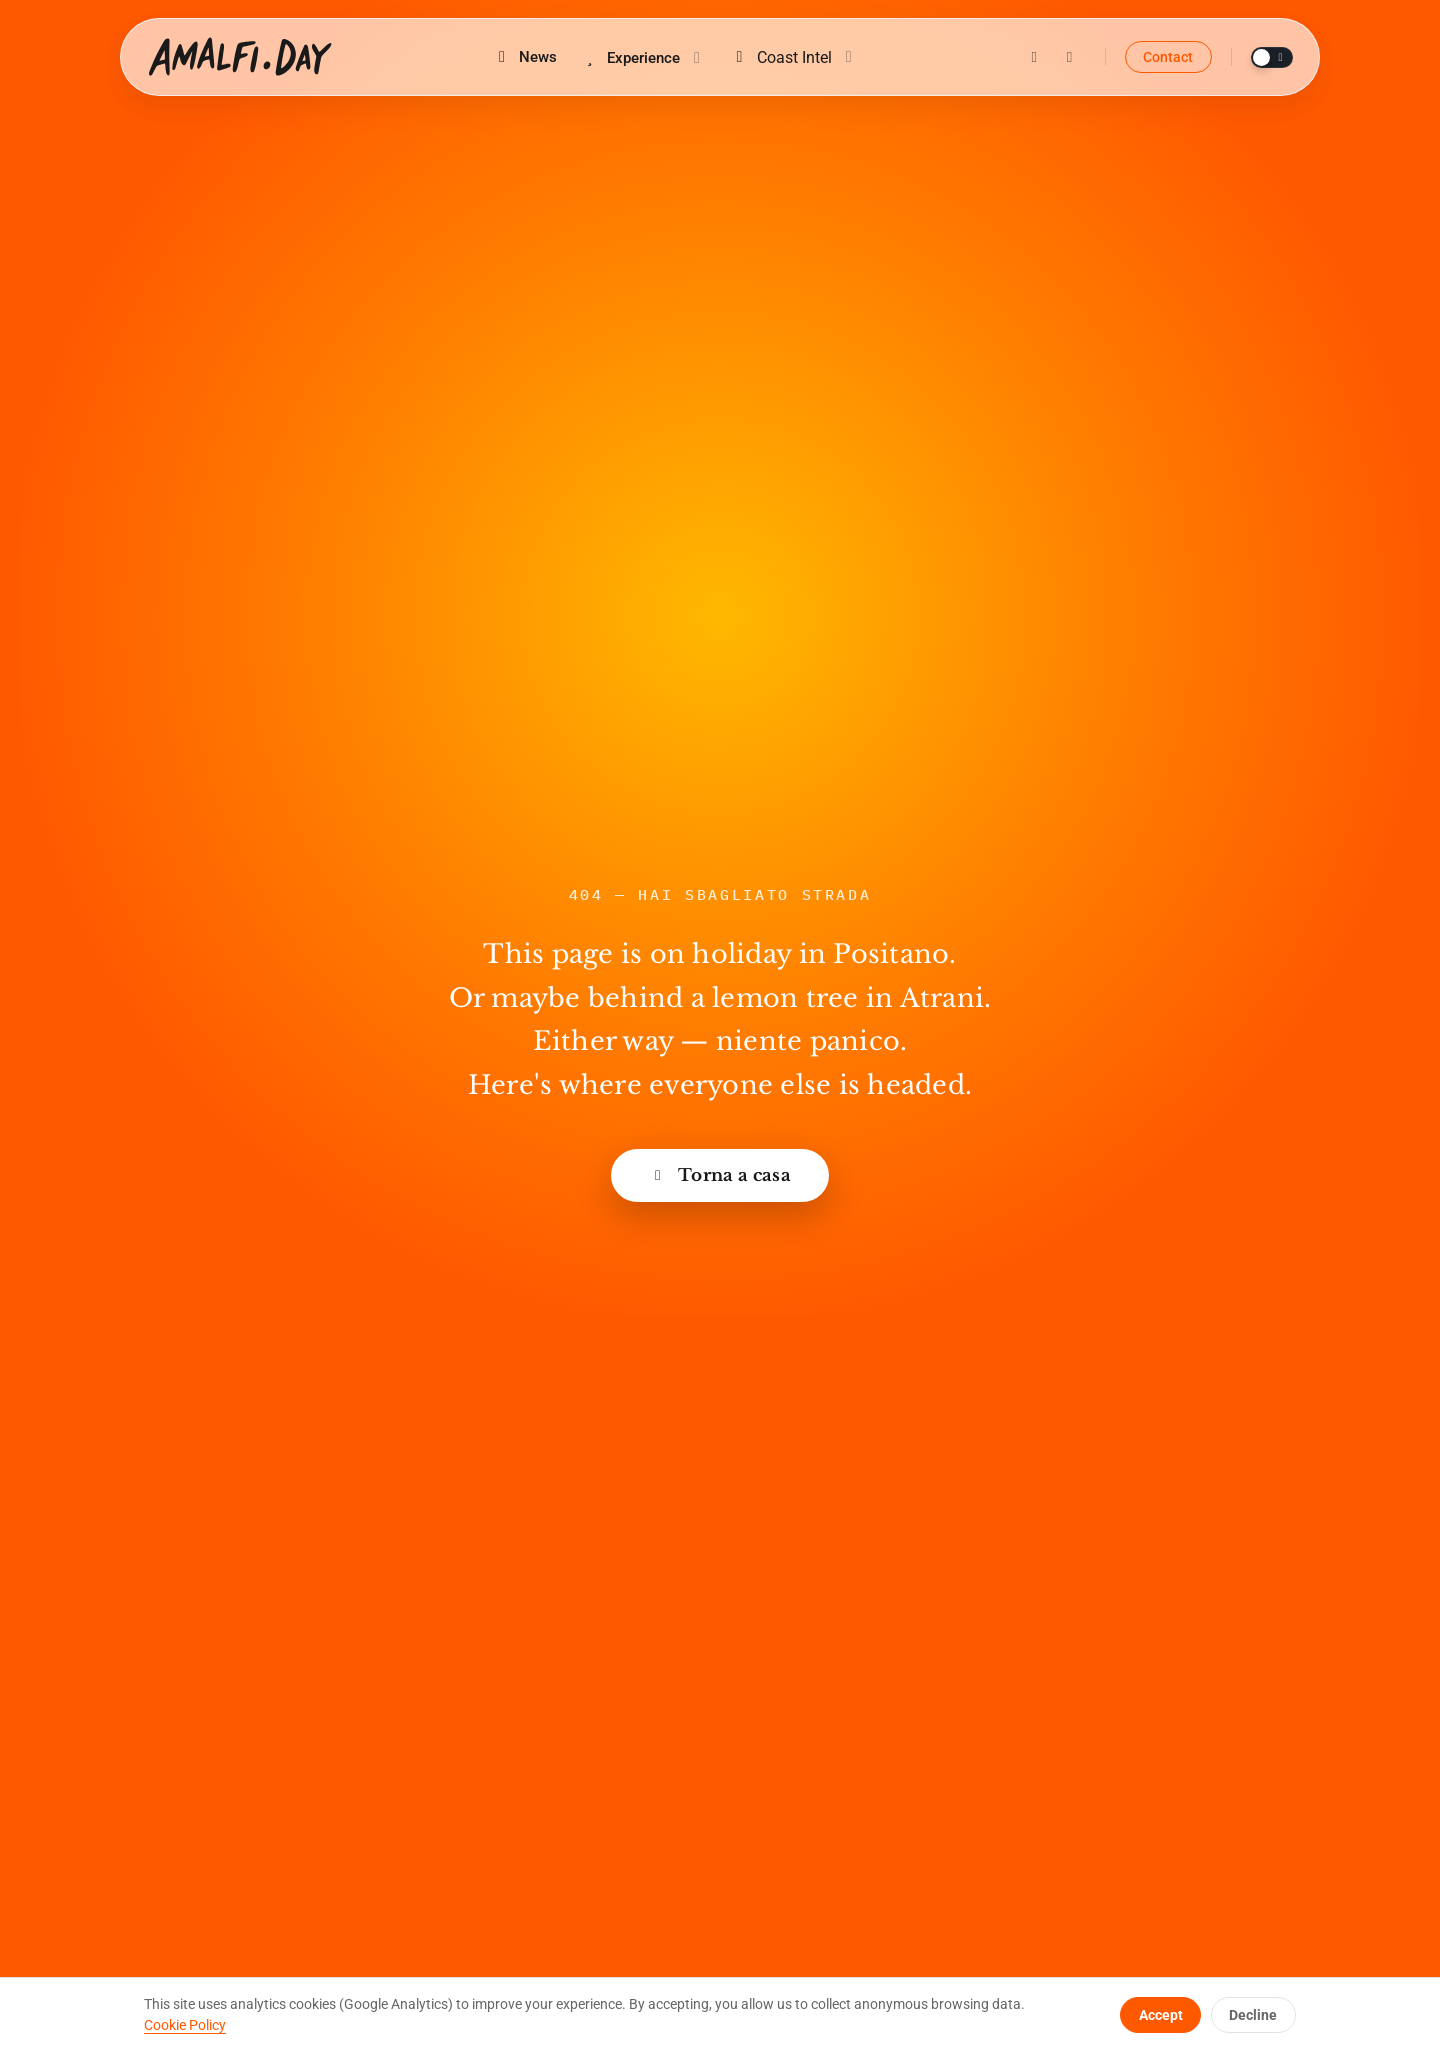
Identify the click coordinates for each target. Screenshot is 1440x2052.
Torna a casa (720, 1175)
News (524, 57)
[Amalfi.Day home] (240, 57)
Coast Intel (793, 57)
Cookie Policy (185, 2025)
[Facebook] (1069, 57)
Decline (1253, 2015)
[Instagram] (1034, 57)
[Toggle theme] (1272, 57)
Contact (1168, 57)
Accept (1161, 2015)
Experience (643, 58)
